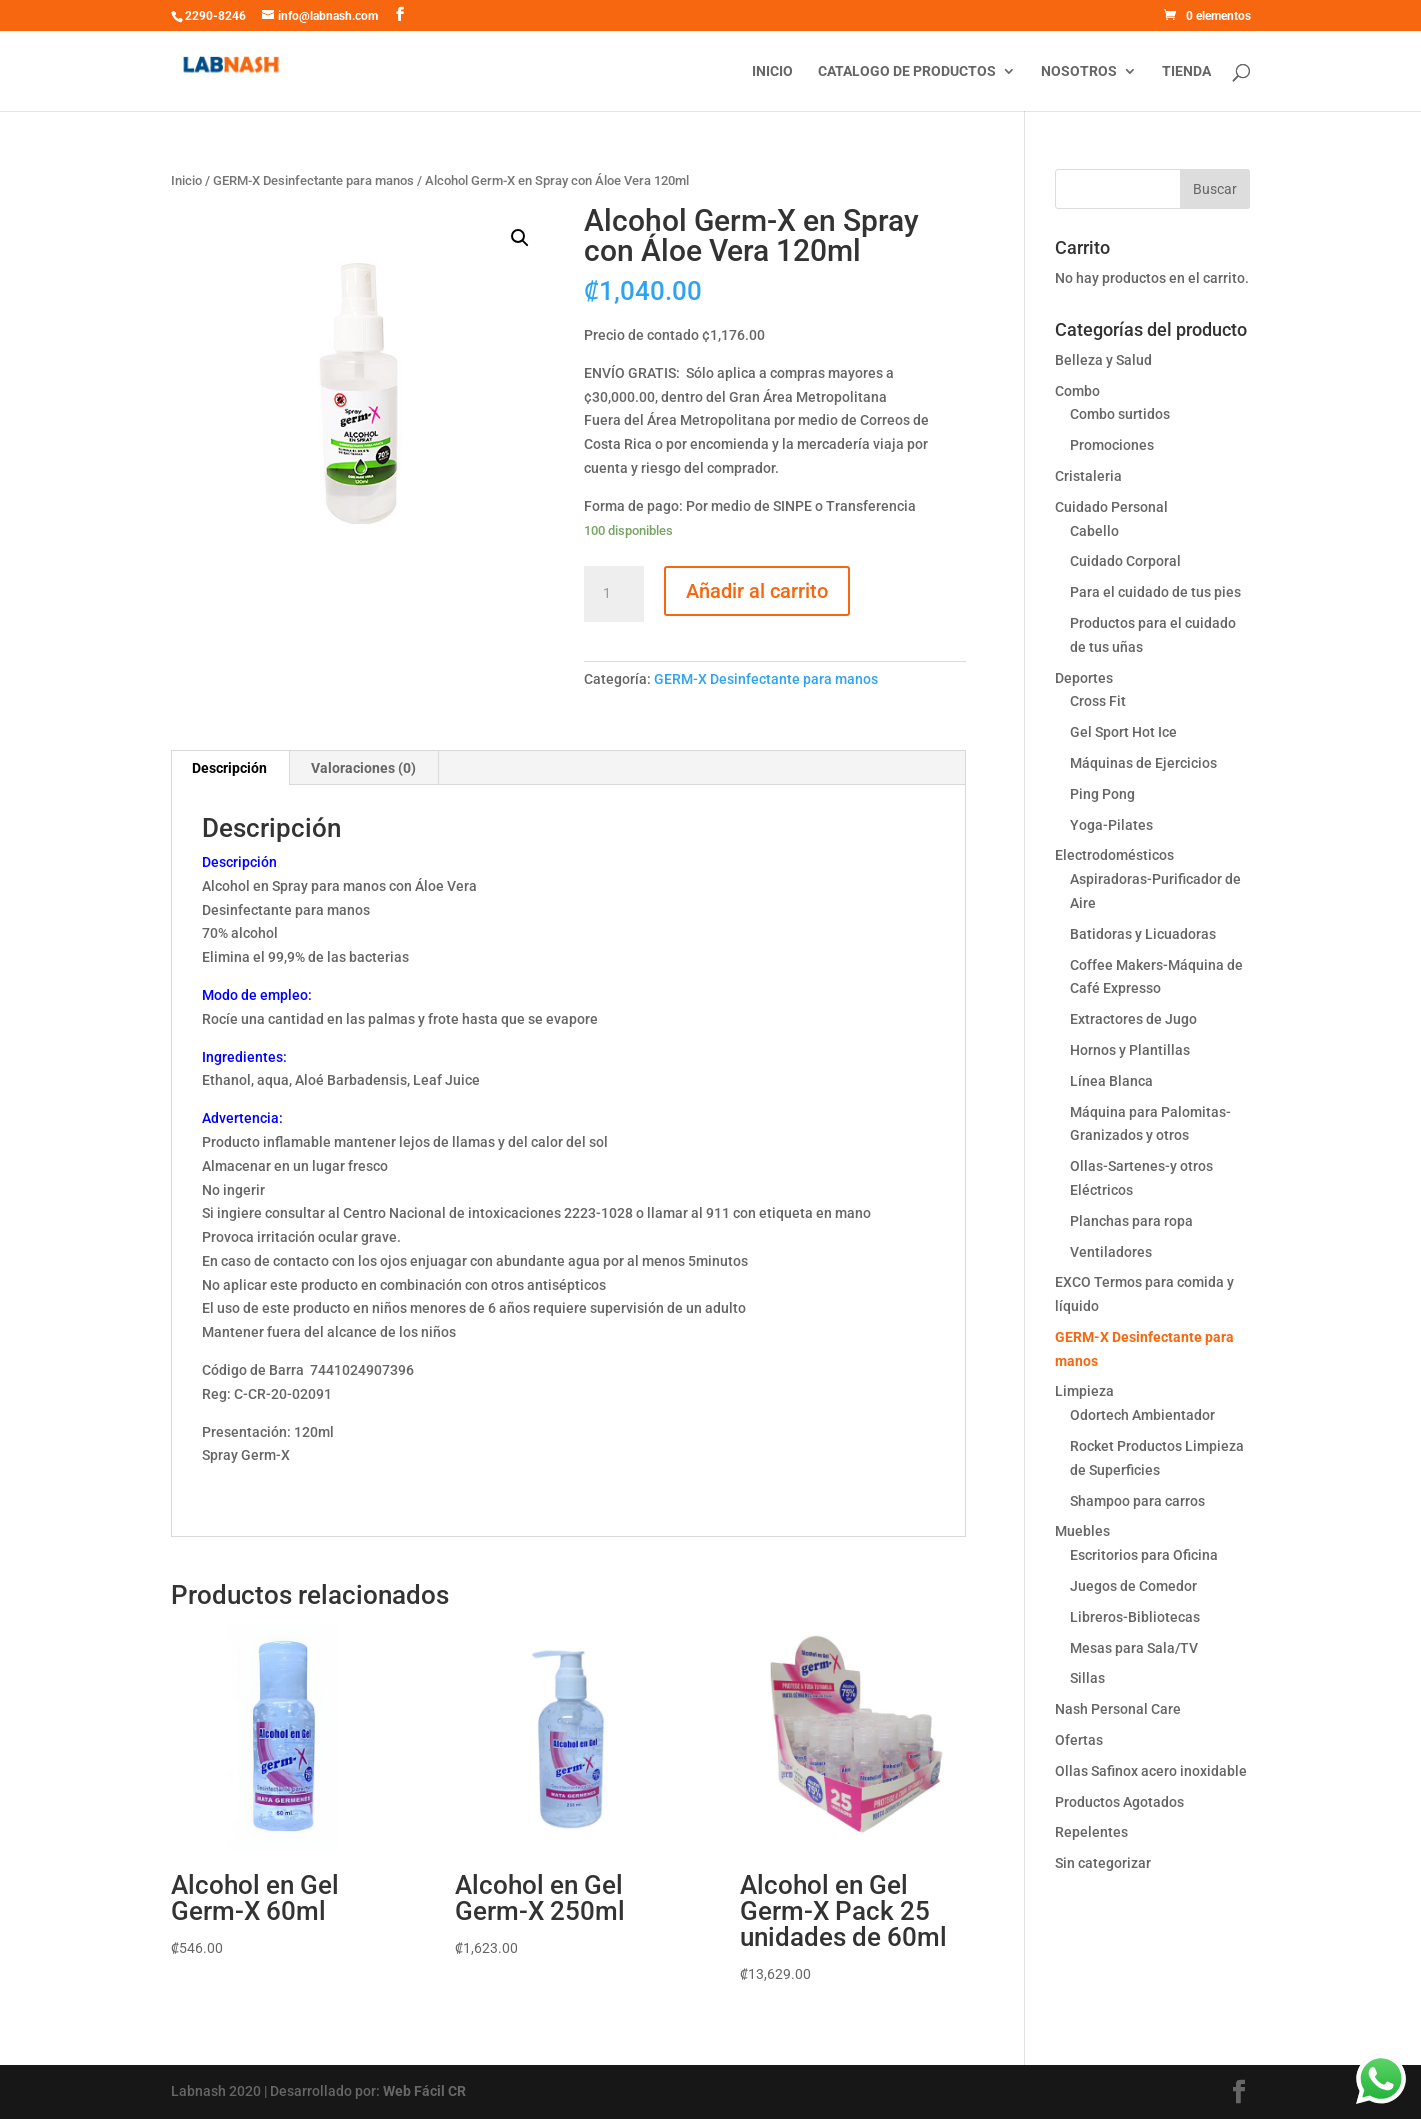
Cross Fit (1098, 701)
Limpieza (1084, 1391)
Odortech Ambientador (1142, 1415)
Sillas (1087, 1678)
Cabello (1094, 531)
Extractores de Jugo (1133, 1019)
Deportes (1084, 678)
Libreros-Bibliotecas (1135, 1617)
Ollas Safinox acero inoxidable (1151, 1771)
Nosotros (1079, 71)
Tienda (1186, 71)
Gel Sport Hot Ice (1123, 732)
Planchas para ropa (1131, 1221)
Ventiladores (1111, 1252)
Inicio (772, 71)
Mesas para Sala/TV (1134, 1648)
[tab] (230, 768)
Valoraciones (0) (363, 768)
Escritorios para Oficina (1144, 1555)
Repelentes (1091, 1832)
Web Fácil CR (424, 2091)
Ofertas (1079, 1740)
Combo (1077, 391)
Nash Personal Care (1118, 1709)
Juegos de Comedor (1133, 1586)
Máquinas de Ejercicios (1143, 763)
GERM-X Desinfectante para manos (313, 180)
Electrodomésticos (1114, 855)
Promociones (1112, 445)
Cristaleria (1088, 476)
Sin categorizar (1103, 1863)
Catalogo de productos (907, 71)
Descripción (229, 768)
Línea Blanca (1111, 1081)
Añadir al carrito (757, 591)
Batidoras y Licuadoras (1143, 934)
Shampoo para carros (1137, 1501)
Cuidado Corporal (1125, 561)
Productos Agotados (1119, 1802)
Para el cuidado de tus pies (1155, 592)
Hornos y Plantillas (1130, 1050)
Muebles (1082, 1531)
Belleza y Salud (1103, 360)
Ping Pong (1102, 794)
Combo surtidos (1120, 414)
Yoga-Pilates (1111, 825)
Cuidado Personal (1111, 507)
